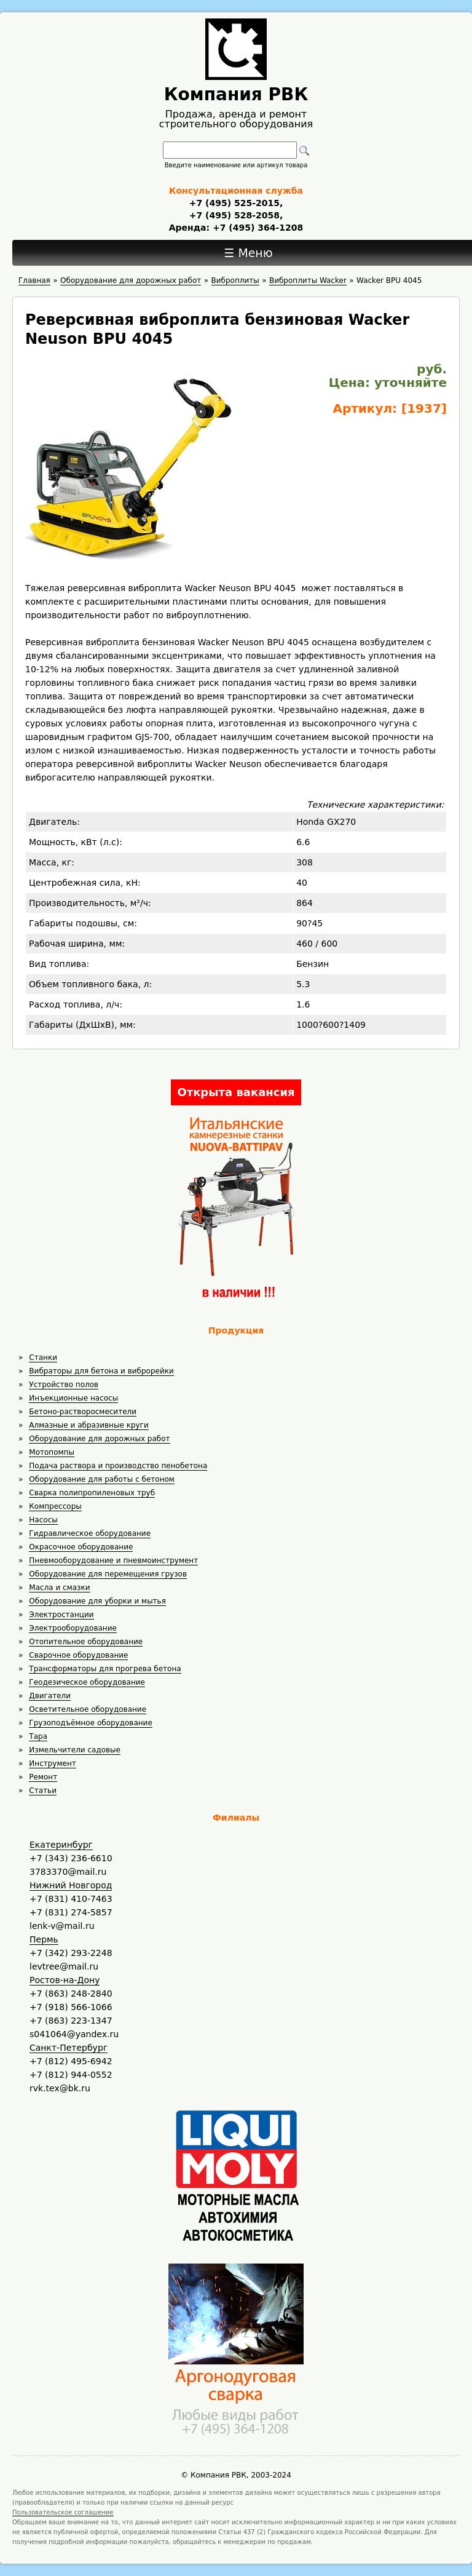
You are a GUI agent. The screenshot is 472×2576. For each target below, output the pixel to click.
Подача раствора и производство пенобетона (118, 1465)
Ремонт (43, 1777)
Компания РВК (236, 94)
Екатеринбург (61, 1845)
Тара (38, 1736)
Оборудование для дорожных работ (99, 1438)
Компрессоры (55, 1506)
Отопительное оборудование (86, 1641)
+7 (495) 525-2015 (234, 203)
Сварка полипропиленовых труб (92, 1493)
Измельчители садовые (74, 1750)
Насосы (43, 1520)
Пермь (44, 1939)
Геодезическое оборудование (87, 1682)
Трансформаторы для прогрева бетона (105, 1668)
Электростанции (61, 1614)
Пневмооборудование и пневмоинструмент (113, 1560)
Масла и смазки (59, 1587)
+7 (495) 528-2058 (234, 215)
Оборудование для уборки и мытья (97, 1601)
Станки (43, 1357)
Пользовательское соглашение (63, 2512)
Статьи (43, 1790)
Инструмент (52, 1763)
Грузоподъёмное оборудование (90, 1723)
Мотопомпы (51, 1452)
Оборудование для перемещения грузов (108, 1574)
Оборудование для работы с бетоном (102, 1479)
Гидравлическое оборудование (90, 1533)
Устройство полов (63, 1384)
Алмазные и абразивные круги (88, 1425)
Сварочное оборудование (78, 1655)
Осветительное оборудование (87, 1709)
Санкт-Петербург (69, 2048)
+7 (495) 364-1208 (256, 228)
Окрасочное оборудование (81, 1547)
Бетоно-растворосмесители (82, 1411)
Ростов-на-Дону (65, 1980)
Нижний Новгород (71, 1885)
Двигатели (50, 1695)
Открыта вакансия (235, 1092)
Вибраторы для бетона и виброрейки (101, 1371)
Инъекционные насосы (73, 1398)
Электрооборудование (73, 1628)
